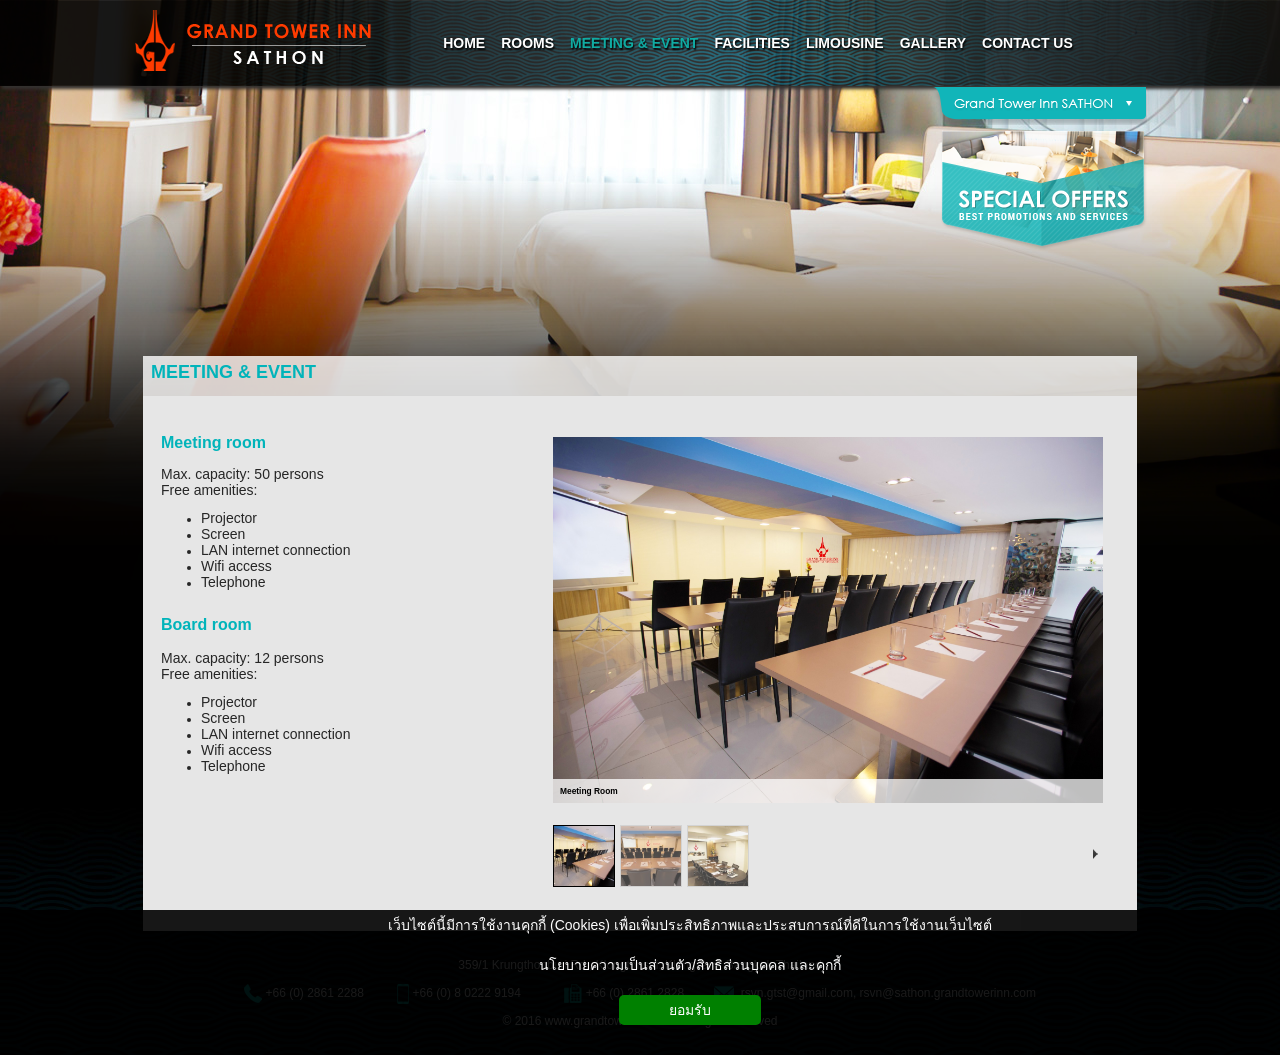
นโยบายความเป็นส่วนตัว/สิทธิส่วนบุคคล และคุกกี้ (690, 965)
